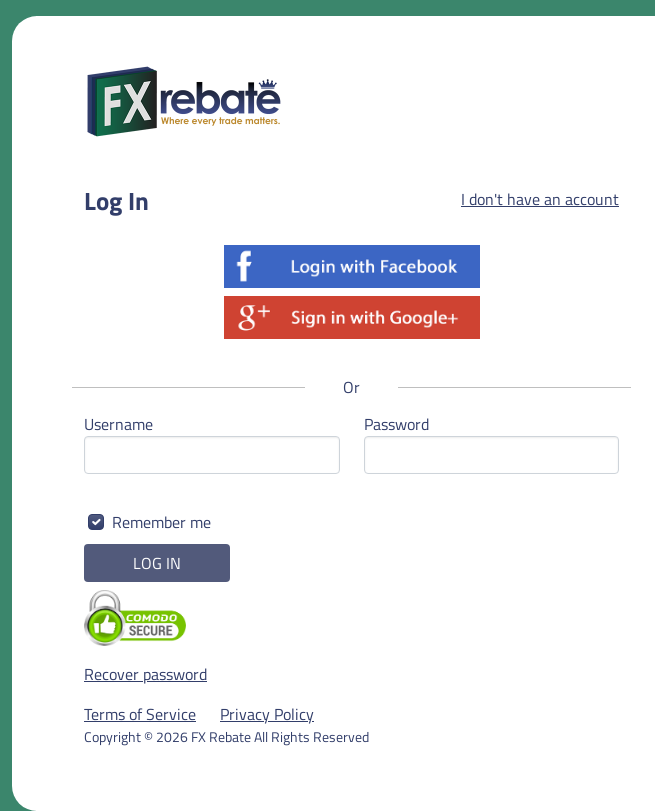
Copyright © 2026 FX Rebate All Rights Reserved (226, 736)
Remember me (161, 522)
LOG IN (157, 563)
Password (396, 424)
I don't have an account (540, 199)
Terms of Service (140, 714)
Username (118, 424)
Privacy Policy (267, 714)
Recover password (145, 674)
